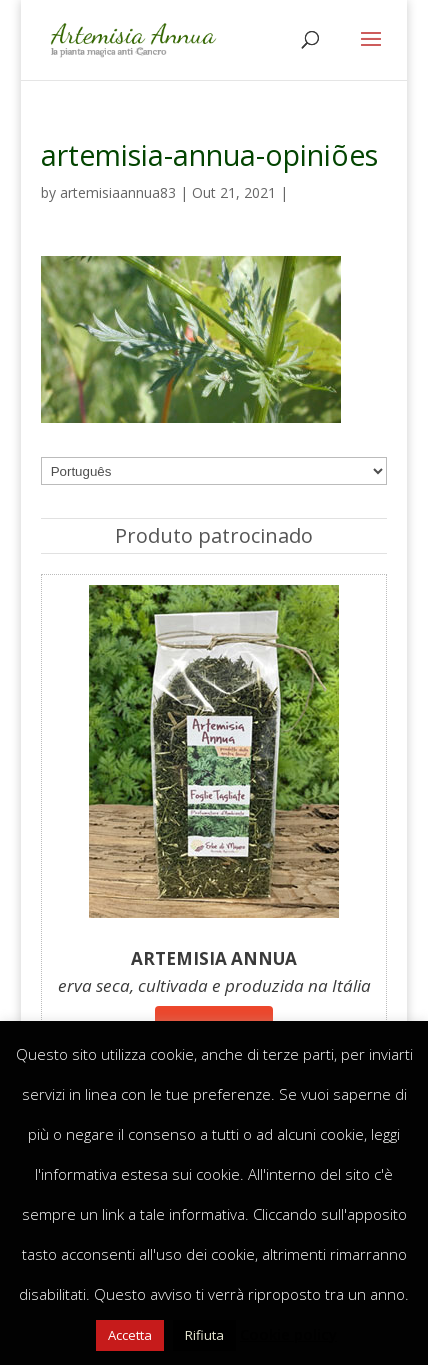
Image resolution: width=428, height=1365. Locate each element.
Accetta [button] (130, 1335)
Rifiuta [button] (204, 1335)
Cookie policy (288, 1334)
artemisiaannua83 (118, 192)
